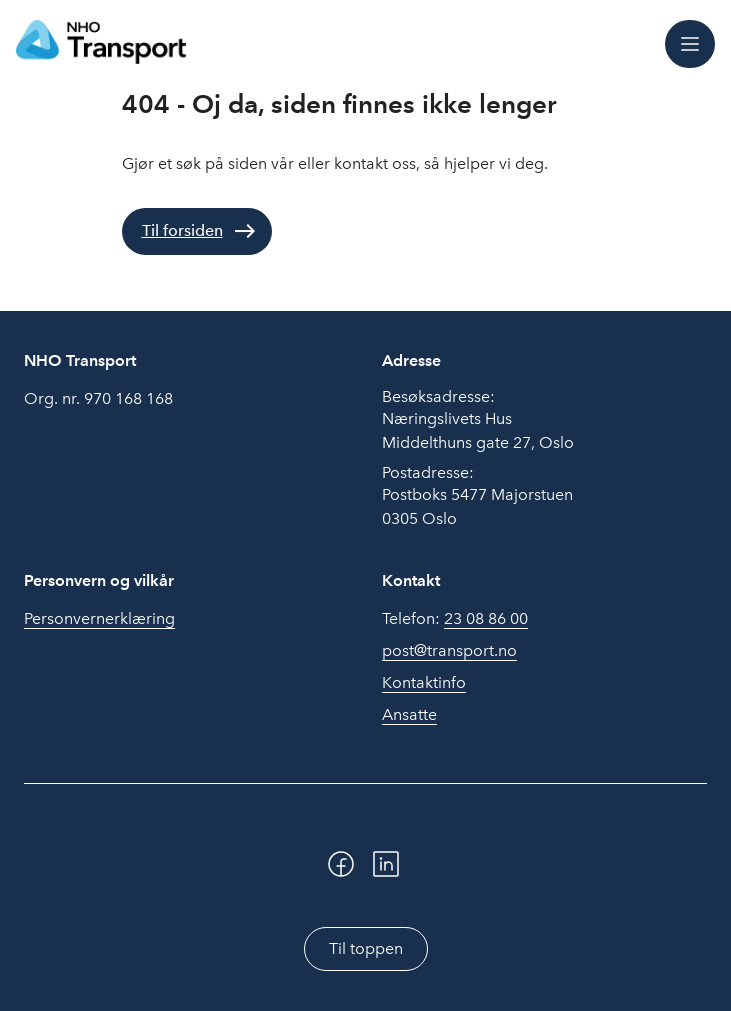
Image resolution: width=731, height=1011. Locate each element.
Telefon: (455, 619)
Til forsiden (182, 230)
